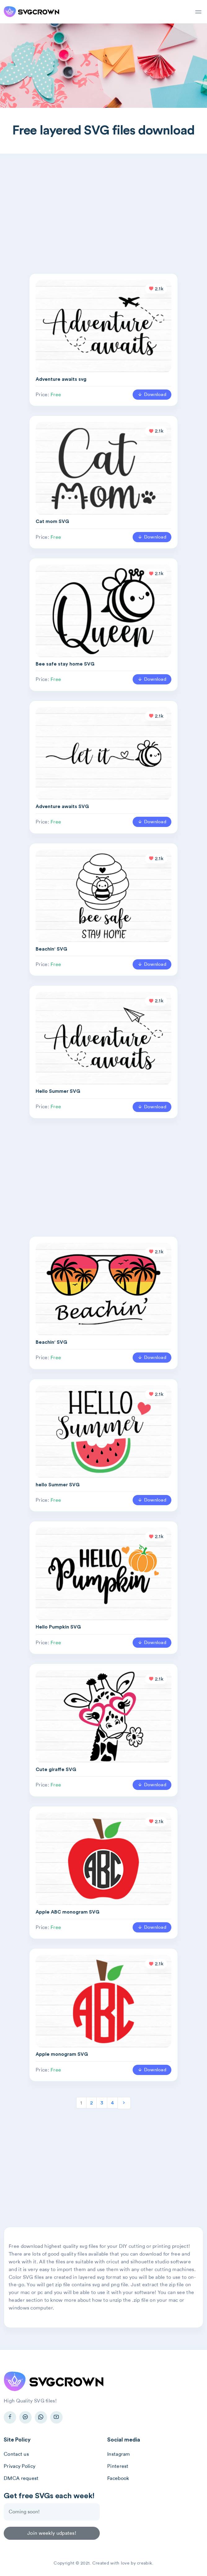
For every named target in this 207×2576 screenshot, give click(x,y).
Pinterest (118, 2466)
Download (152, 394)
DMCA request (21, 2478)
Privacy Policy (19, 2466)
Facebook (118, 2478)
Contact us (16, 2454)
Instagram (118, 2454)
